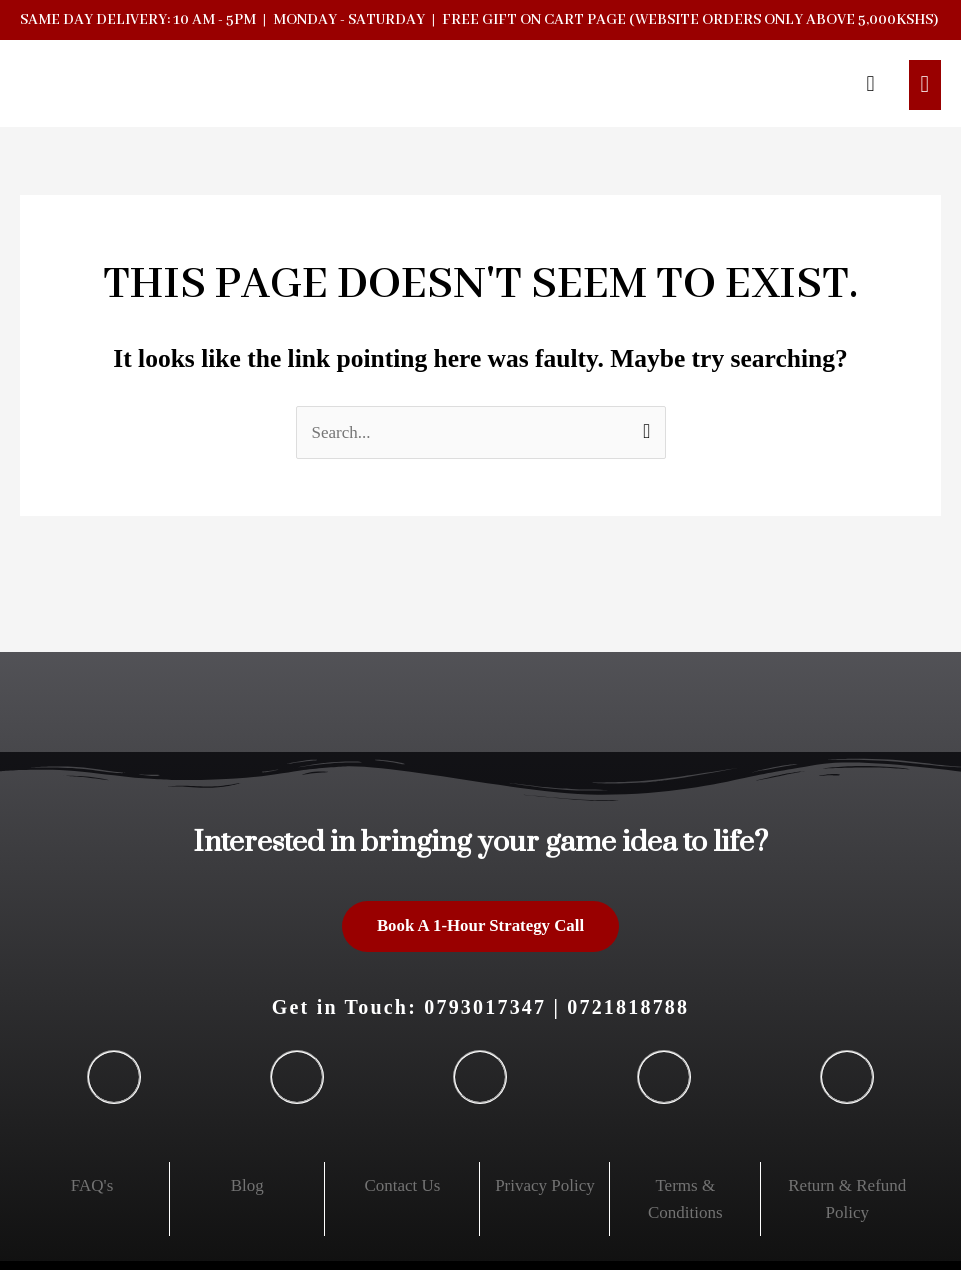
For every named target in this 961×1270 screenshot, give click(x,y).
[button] (870, 84)
